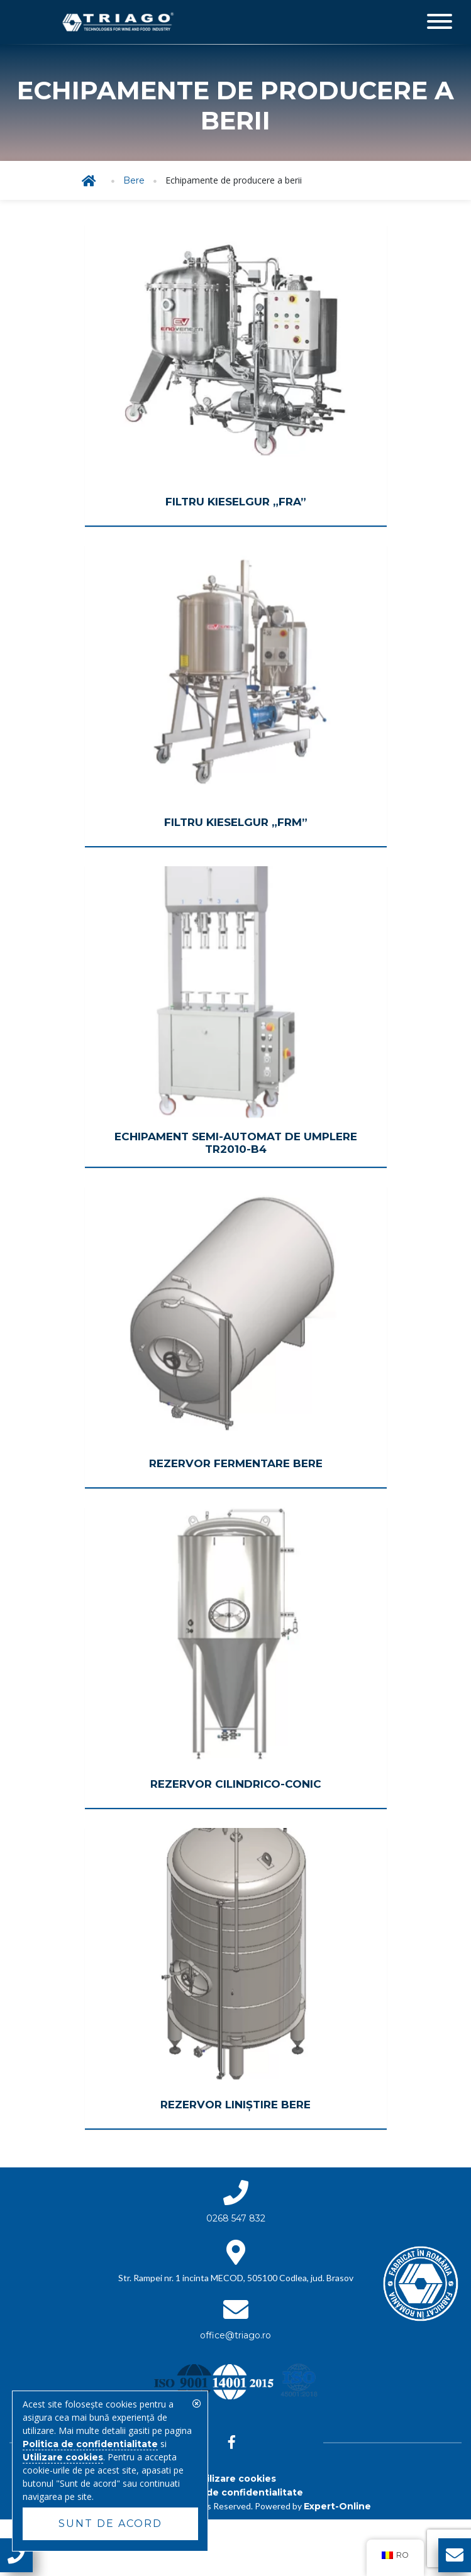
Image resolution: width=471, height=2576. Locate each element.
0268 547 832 (235, 2218)
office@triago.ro (235, 2335)
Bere (134, 180)
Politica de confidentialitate (235, 2492)
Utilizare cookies (236, 2478)
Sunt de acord (110, 2523)
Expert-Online (337, 2506)
